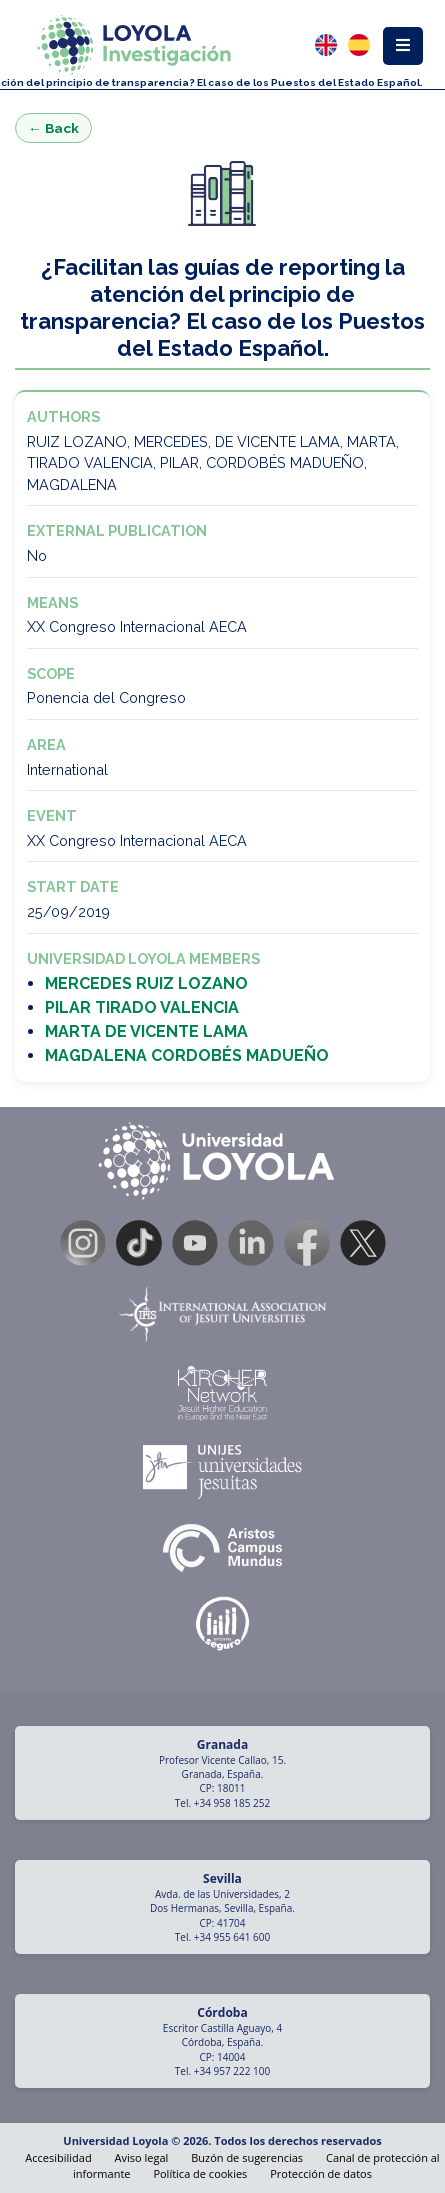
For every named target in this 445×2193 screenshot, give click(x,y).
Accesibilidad (58, 2157)
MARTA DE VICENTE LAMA (146, 1031)
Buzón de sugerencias (247, 2157)
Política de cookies (200, 2173)
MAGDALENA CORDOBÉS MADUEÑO (187, 1055)
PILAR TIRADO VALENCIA (142, 1007)
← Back (53, 128)
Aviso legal (142, 2157)
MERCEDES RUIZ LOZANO (146, 983)
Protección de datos (321, 2173)
